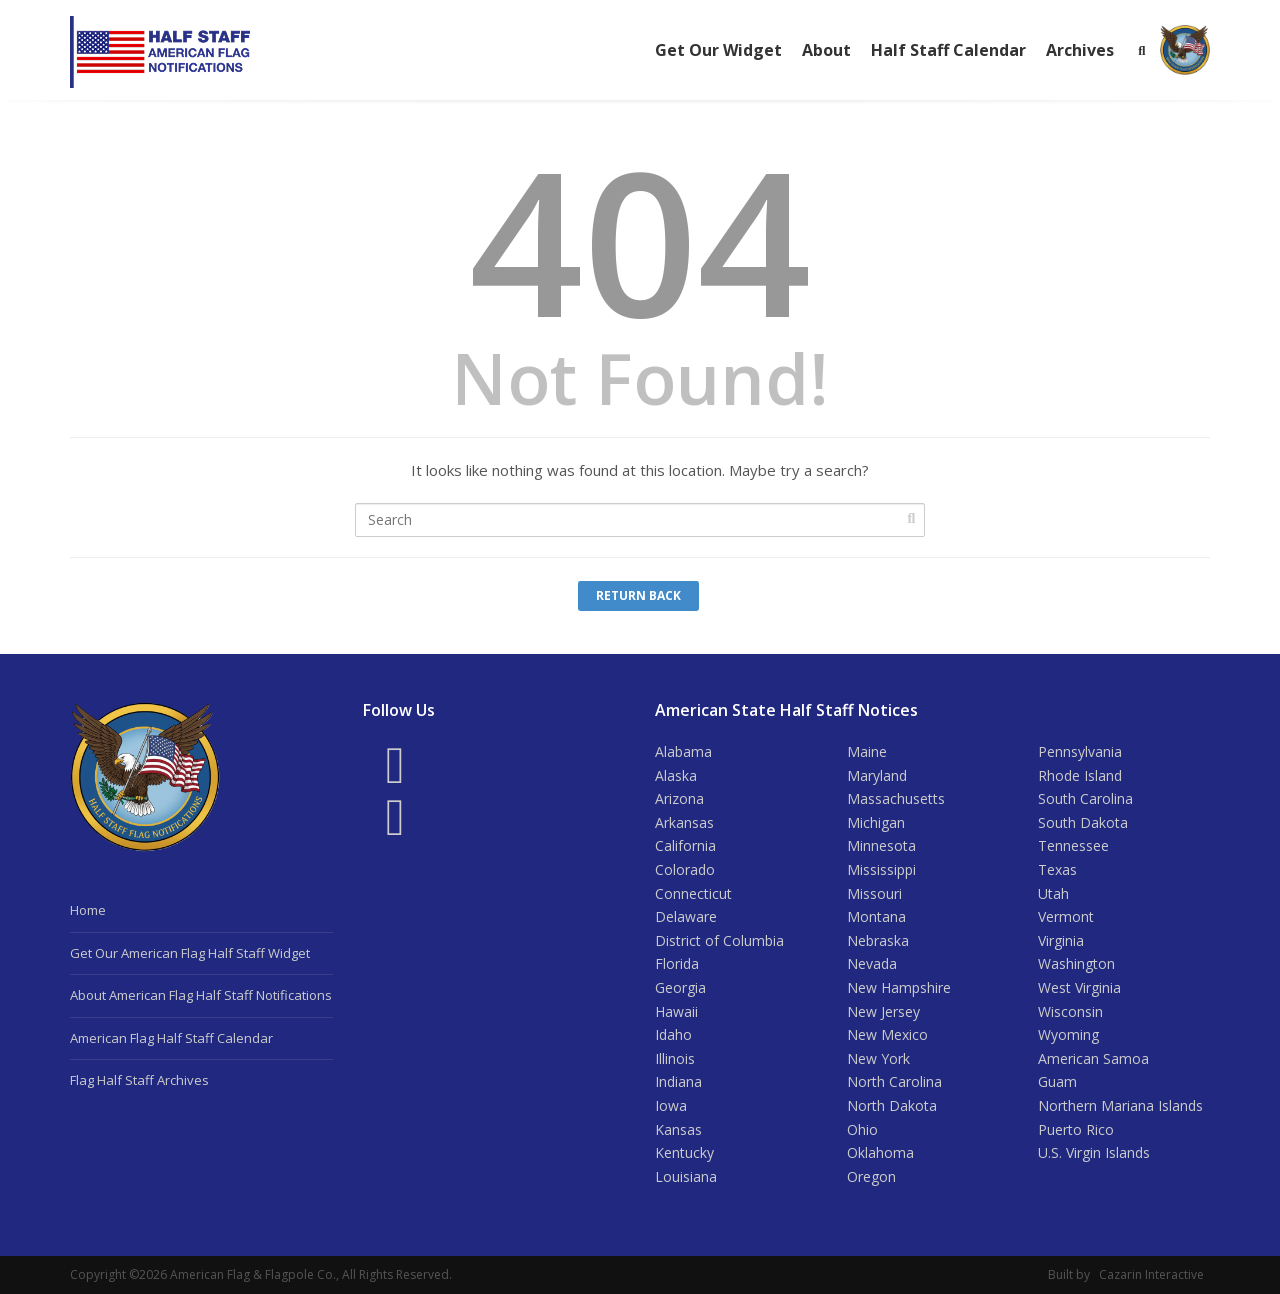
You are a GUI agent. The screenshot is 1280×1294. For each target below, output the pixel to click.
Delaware (686, 916)
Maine (867, 751)
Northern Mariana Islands (1120, 1105)
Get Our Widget (718, 50)
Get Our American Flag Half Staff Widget (190, 953)
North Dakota (892, 1105)
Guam (1057, 1081)
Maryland (877, 775)
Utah (1053, 893)
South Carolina (1085, 798)
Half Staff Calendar (948, 50)
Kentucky (684, 1152)
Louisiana (686, 1176)
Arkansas (684, 822)
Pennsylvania (1080, 751)
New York (878, 1058)
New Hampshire (899, 987)
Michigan (876, 822)
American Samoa (1093, 1058)
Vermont (1066, 916)
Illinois (675, 1058)
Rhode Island (1080, 775)
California (685, 845)
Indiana (678, 1081)
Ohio (862, 1129)
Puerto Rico (1076, 1129)
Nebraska (878, 940)
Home (88, 910)
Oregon (871, 1176)
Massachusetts (896, 798)
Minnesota (881, 845)
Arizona (679, 798)
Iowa (671, 1105)
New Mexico (887, 1034)
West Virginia (1079, 987)
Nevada (872, 963)
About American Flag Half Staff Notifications (201, 995)
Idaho (673, 1034)
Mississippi (881, 869)
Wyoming (1068, 1034)
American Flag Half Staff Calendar (171, 1038)
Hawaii (676, 1011)
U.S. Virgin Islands (1094, 1152)
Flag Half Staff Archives (139, 1080)
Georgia (680, 987)
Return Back (638, 595)
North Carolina (894, 1081)
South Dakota (1083, 822)
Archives (1080, 50)
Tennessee (1073, 845)
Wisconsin (1070, 1011)
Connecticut (693, 893)
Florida (677, 963)
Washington (1076, 963)
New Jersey (883, 1011)
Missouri (874, 893)
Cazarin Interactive (1151, 1274)
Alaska (676, 775)
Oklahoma (880, 1152)
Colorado (685, 869)
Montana (876, 916)
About (826, 50)
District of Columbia (719, 940)
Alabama (683, 751)
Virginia (1061, 940)
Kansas (678, 1129)
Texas (1057, 869)
